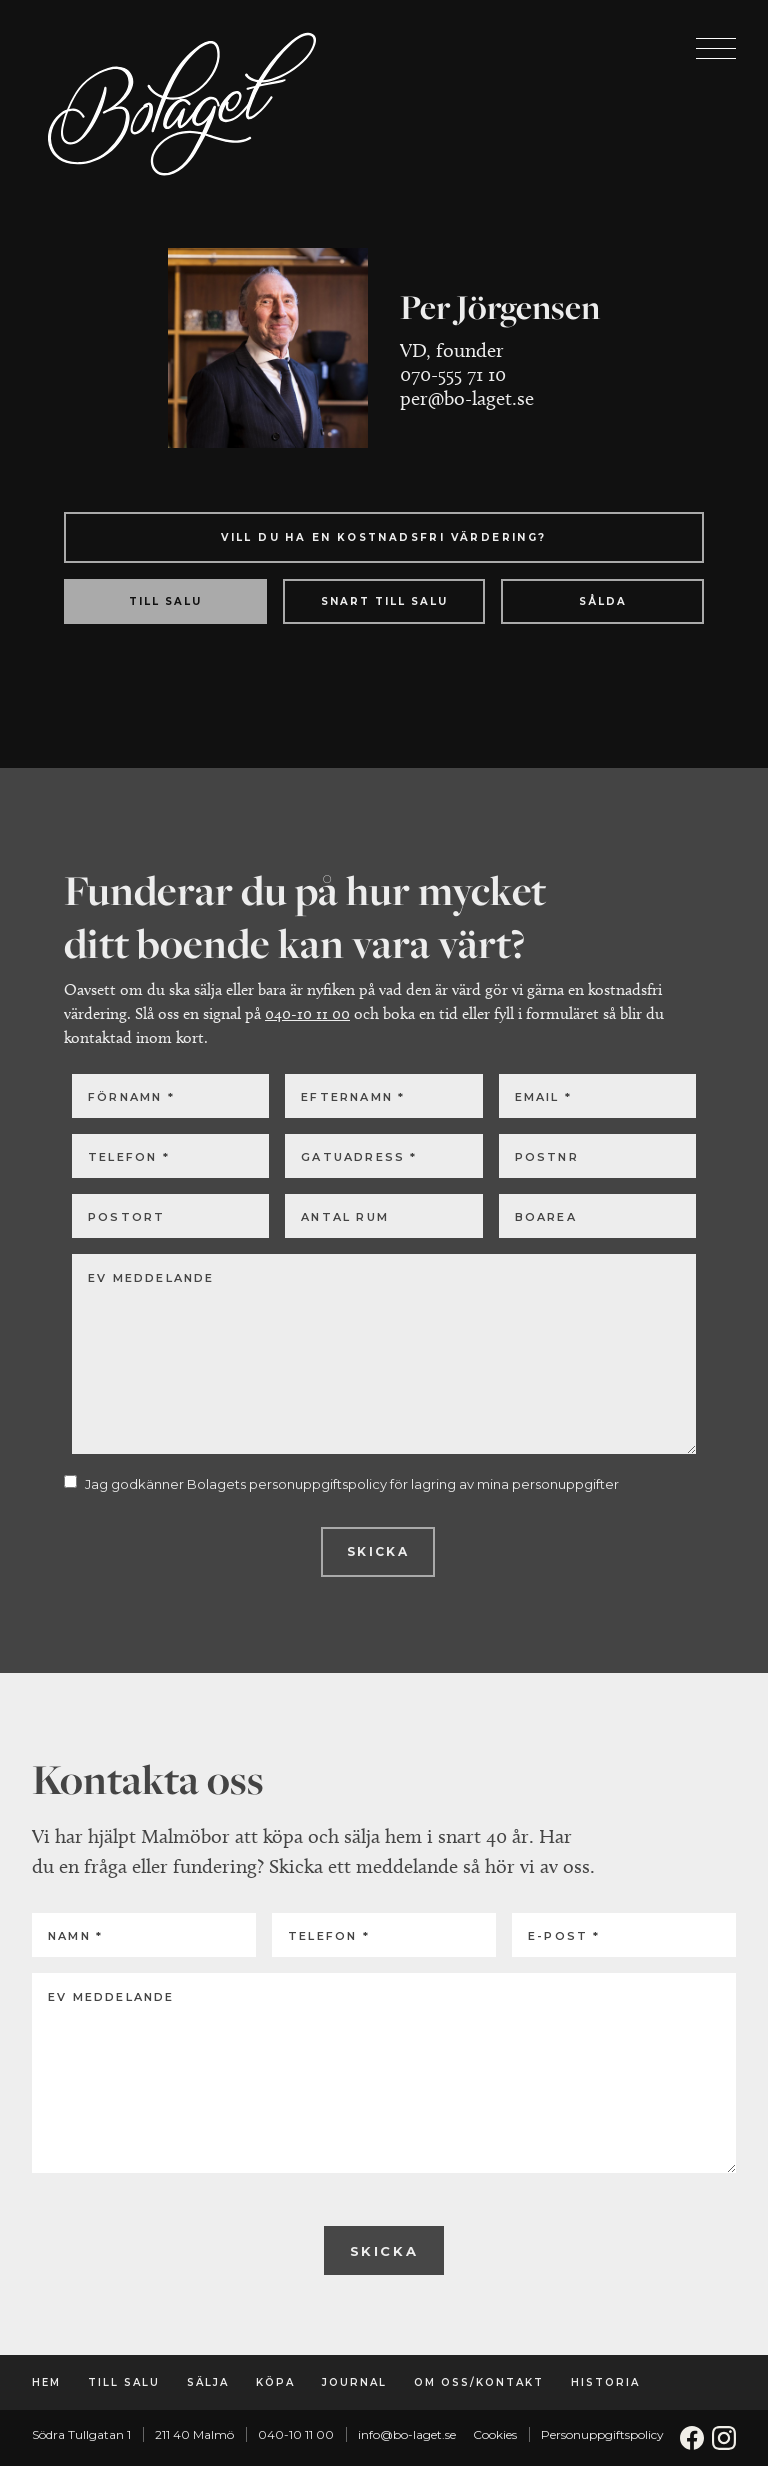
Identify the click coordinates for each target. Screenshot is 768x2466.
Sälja (208, 2382)
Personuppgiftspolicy (602, 2434)
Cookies (495, 2434)
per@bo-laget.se (467, 398)
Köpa (275, 2382)
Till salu (124, 2382)
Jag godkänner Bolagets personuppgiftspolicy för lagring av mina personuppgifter (352, 1484)
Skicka (378, 1551)
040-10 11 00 (307, 1013)
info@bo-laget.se (407, 2434)
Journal (354, 2382)
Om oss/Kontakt (479, 2382)
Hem (46, 2382)
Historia (605, 2382)
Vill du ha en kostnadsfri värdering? (383, 537)
